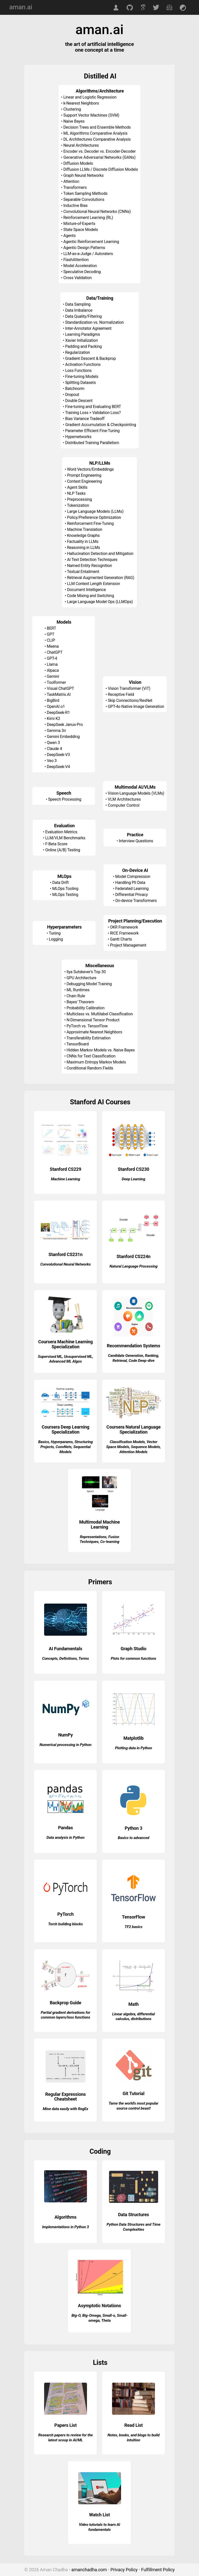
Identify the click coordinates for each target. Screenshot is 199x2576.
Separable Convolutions (84, 199)
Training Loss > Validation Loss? (93, 412)
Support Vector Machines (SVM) (91, 115)
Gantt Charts (121, 939)
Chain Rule (75, 995)
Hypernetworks (78, 436)
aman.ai (20, 7)
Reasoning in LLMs (83, 547)
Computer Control (123, 805)
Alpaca (53, 670)
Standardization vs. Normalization (94, 322)
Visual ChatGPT (60, 688)
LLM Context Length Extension (93, 583)
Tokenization (78, 505)
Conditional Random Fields (89, 1068)
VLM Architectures (124, 799)
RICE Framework (124, 933)
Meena (53, 646)
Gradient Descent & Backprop (90, 358)
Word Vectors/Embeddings (90, 469)
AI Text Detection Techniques (92, 559)
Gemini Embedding (63, 736)
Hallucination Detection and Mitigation (100, 553)
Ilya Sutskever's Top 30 (86, 971)
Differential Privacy (131, 894)
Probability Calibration (85, 1008)
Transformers (75, 187)
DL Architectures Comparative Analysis (97, 139)
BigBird (53, 700)
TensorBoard (77, 1044)
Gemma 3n (56, 730)
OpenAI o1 (56, 706)
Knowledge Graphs (83, 535)
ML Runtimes (77, 989)
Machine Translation (84, 529)
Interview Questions (136, 841)
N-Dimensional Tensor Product (92, 1020)
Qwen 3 (53, 742)
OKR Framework (124, 927)
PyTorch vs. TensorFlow (87, 1026)
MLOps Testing (65, 894)
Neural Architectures (81, 145)
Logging (56, 939)
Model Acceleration (80, 265)
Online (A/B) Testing (62, 850)
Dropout (72, 394)
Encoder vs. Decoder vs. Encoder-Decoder (99, 151)
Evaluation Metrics (61, 831)
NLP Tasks (76, 493)
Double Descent (78, 400)
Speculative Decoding (82, 271)
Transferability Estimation (88, 1038)
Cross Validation (77, 277)
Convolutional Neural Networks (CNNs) (97, 211)
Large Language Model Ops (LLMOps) (100, 601)
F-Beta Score (56, 844)
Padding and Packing (83, 346)
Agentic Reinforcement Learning (91, 241)
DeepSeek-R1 (58, 712)
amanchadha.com (89, 2569)
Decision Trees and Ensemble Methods (97, 127)
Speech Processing (64, 799)
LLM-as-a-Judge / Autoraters (88, 253)
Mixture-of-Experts (79, 223)
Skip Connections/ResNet (130, 700)
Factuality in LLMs (82, 541)
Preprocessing (79, 499)
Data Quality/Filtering (83, 316)
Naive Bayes (74, 121)
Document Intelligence (86, 589)
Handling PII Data (130, 882)
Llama (52, 664)
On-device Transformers (136, 900)
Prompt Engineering (84, 475)
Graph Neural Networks (83, 175)
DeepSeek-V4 (58, 766)
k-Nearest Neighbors (81, 103)
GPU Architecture (81, 977)
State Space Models (80, 229)
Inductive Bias (75, 205)
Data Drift (60, 882)
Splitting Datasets (80, 382)
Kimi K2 (53, 718)
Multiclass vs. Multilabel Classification (99, 1014)
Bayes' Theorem (80, 1002)
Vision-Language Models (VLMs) (136, 793)
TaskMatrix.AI (58, 694)
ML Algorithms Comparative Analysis (95, 133)
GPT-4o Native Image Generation (136, 706)
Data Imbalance (78, 310)
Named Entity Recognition (89, 565)
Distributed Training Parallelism (92, 442)
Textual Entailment (83, 571)
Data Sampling (77, 304)
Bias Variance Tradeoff (85, 418)
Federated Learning (132, 888)
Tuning (55, 933)
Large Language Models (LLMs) (95, 511)
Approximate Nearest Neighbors (94, 1032)
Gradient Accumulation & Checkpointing (100, 424)
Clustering (72, 109)
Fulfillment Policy (158, 2569)
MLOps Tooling (65, 888)
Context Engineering (84, 481)
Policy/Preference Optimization (94, 517)
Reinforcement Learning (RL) (88, 217)
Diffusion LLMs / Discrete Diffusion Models (100, 169)
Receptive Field (121, 694)
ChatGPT (54, 652)
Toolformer (56, 682)
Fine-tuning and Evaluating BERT (93, 406)
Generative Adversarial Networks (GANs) (99, 157)
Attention (71, 181)
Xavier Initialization (81, 340)
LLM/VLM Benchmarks (65, 838)
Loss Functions (78, 370)
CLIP (51, 640)
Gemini (53, 676)
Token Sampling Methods (85, 193)
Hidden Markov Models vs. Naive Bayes (100, 1050)
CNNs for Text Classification (90, 1056)
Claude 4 (54, 748)
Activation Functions (83, 364)
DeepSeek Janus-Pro (65, 724)
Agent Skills (77, 487)
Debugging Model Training (89, 983)
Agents (69, 235)
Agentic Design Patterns (84, 247)
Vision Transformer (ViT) (129, 688)
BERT (51, 628)
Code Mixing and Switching (90, 595)
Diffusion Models (78, 163)
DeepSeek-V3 (58, 754)
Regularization (77, 352)
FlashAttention (76, 259)
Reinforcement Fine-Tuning (90, 523)
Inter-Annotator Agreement (88, 328)
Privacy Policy (124, 2569)
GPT (50, 634)
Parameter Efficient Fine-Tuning (92, 430)
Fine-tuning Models (81, 376)
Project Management (128, 945)
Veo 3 (52, 760)
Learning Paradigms (82, 334)
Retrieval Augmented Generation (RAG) (100, 577)
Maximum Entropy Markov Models (96, 1062)
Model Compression (132, 876)
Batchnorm (74, 388)
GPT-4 (52, 658)
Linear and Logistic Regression (90, 97)
